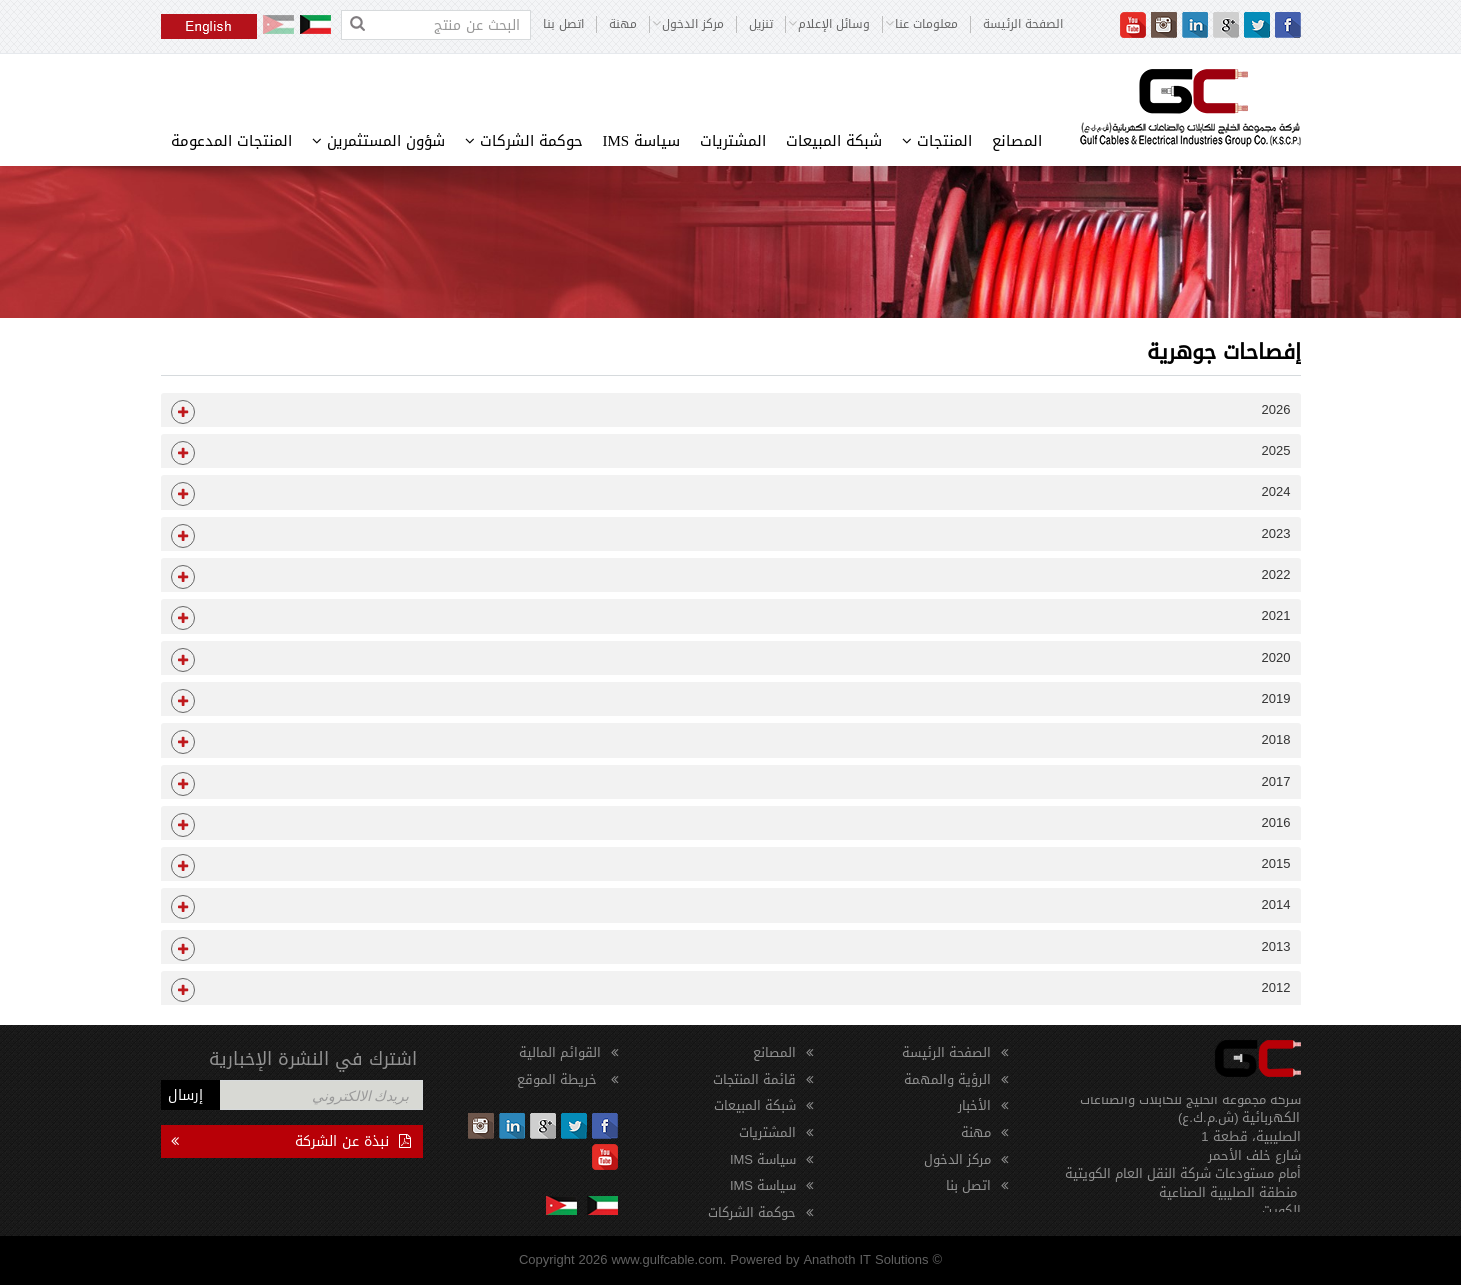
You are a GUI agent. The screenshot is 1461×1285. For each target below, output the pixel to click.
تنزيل (761, 24)
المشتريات (733, 141)
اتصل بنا (563, 24)
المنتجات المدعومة (231, 141)
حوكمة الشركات (524, 141)
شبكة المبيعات (834, 141)
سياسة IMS (642, 141)
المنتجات (937, 141)
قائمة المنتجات (754, 1079)
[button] (731, 410)
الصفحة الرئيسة (1023, 24)
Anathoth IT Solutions (865, 1259)
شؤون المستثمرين (378, 141)
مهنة (623, 24)
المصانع (1017, 141)
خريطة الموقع (559, 1079)
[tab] (731, 410)
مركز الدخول (957, 1159)
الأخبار (974, 1105)
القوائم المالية (560, 1052)
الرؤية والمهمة (947, 1079)
